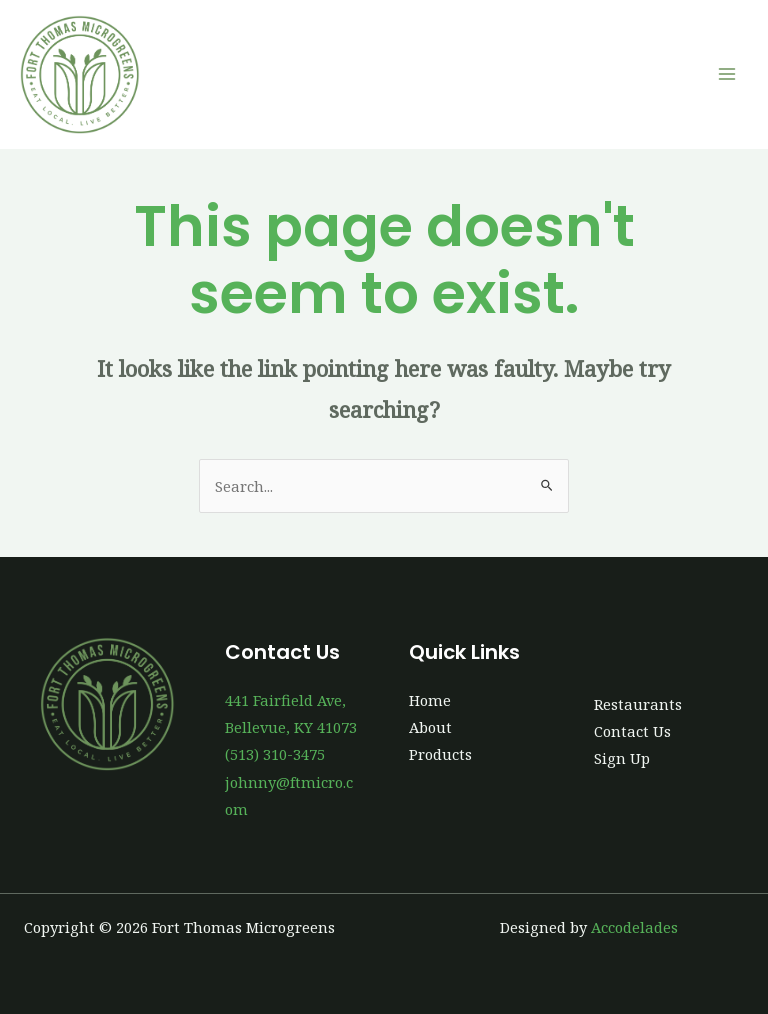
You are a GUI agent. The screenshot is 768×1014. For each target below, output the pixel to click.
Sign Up (622, 758)
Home (430, 700)
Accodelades (634, 927)
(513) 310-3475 (275, 754)
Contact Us (632, 731)
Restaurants (638, 704)
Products (440, 754)
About (430, 727)
